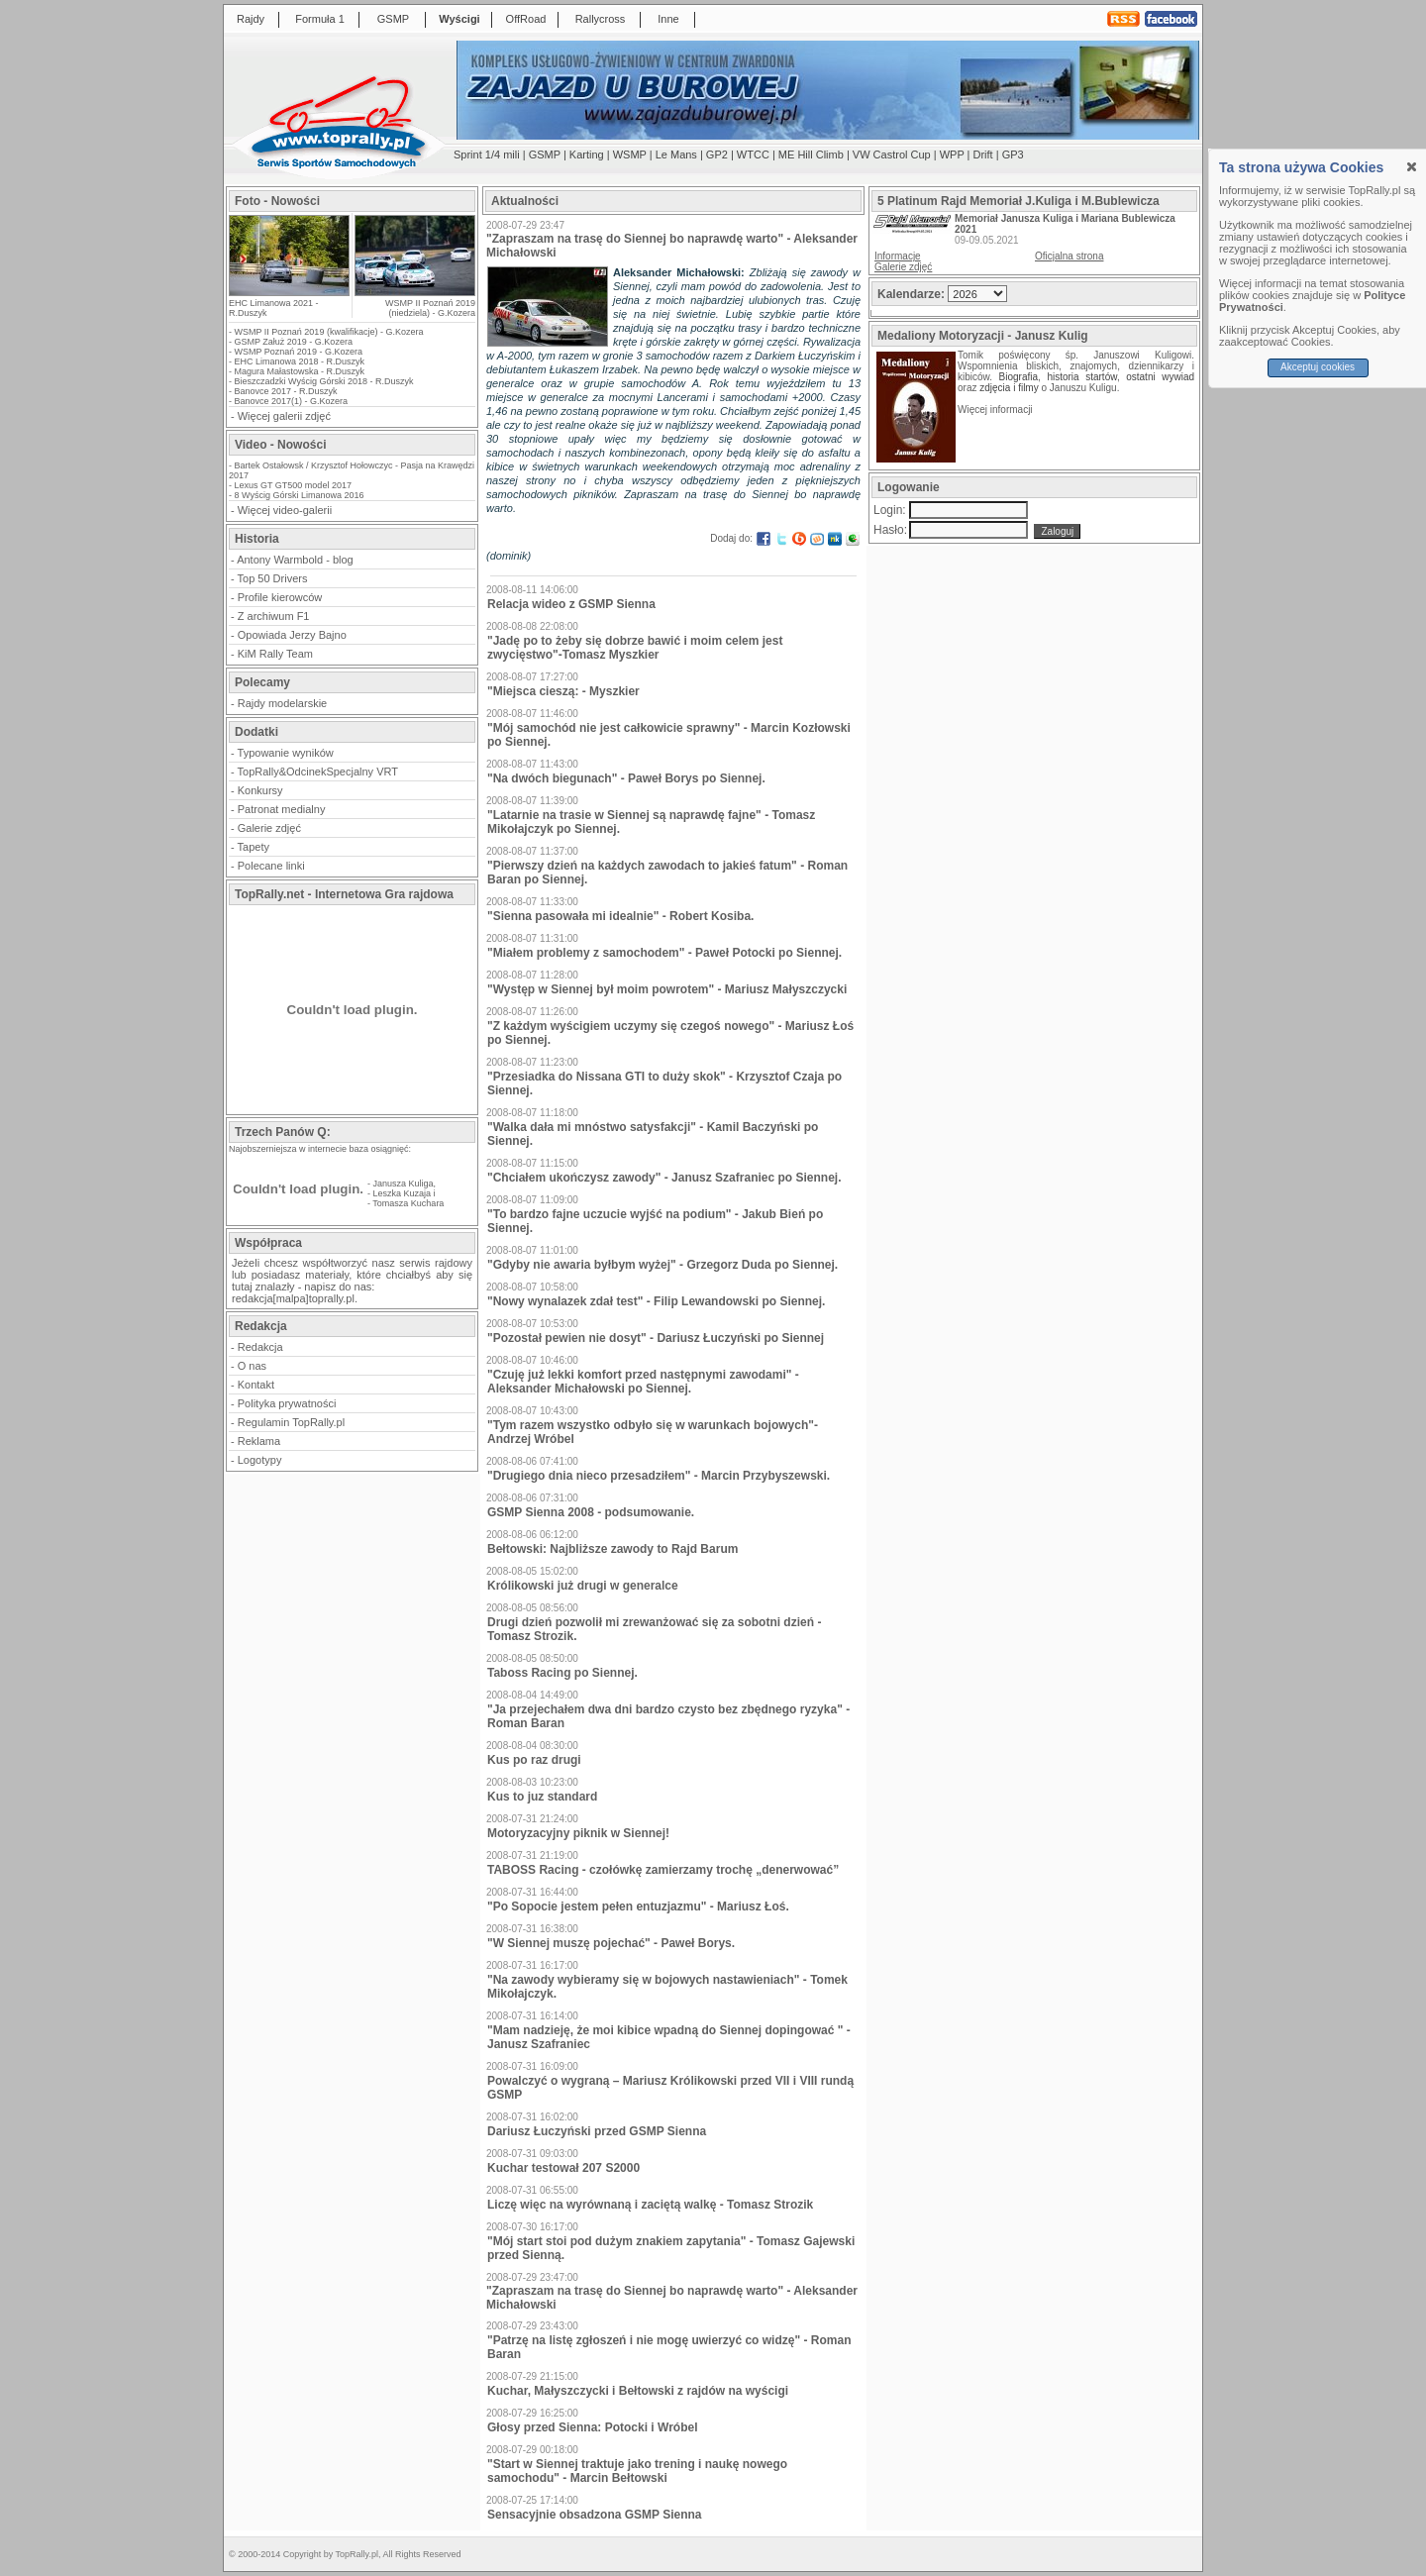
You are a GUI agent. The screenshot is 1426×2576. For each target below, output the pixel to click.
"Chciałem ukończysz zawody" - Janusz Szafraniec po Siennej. (664, 1178)
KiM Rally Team (275, 654)
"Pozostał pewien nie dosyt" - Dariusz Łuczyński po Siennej (655, 1338)
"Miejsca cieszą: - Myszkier (563, 691)
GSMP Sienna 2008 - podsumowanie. (590, 1512)
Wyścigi (459, 19)
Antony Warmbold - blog (295, 560)
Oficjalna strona (1069, 256)
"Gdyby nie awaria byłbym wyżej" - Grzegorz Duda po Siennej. (662, 1265)
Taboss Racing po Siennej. (562, 1673)
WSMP (630, 154)
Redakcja (260, 1347)
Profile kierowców (280, 597)
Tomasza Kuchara (408, 1203)
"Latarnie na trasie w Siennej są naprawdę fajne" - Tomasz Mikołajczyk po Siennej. (651, 822)
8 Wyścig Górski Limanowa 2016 (299, 495)
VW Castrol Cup (892, 154)
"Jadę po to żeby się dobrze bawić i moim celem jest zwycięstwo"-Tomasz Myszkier (634, 648)
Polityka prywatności (287, 1403)
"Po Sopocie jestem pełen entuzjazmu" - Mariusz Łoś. (638, 1906)
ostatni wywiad (1160, 376)
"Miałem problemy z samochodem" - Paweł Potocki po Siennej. (664, 953)
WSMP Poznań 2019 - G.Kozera (298, 352)
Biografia (1018, 376)
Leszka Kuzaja (402, 1193)
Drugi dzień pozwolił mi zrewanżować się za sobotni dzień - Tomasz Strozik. (654, 1629)
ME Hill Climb (811, 154)
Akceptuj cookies (1317, 366)
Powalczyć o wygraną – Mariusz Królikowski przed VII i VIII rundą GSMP (670, 2088)
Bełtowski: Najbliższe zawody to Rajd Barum (612, 1549)
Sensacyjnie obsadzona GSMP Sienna (594, 2515)
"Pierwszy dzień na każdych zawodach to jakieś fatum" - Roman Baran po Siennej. (667, 872)
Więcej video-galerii (285, 510)
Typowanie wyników (286, 753)
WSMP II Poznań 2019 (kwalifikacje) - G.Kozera (329, 332)
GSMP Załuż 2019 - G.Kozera (294, 342)
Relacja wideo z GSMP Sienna (571, 604)
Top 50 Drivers (273, 578)
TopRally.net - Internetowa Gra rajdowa (344, 894)
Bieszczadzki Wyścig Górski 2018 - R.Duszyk (324, 381)
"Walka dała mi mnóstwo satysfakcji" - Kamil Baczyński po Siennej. (652, 1134)
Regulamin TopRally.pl (291, 1422)
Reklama (259, 1441)
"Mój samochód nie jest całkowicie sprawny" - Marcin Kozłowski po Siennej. (669, 735)
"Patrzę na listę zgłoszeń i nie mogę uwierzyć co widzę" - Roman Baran (669, 2347)
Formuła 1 (320, 19)
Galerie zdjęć (269, 828)
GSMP (393, 19)
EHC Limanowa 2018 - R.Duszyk (300, 361)
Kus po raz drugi (534, 1760)
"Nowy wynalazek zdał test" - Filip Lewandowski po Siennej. (656, 1301)
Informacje (897, 256)
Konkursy (260, 790)
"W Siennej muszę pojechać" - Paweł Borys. (611, 1943)
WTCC (753, 154)
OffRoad (526, 19)
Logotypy (260, 1460)
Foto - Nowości (277, 201)
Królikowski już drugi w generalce (582, 1586)
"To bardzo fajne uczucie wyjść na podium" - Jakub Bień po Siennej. (655, 1221)
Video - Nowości (280, 445)
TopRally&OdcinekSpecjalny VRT (318, 771)
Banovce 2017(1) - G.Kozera (292, 401)
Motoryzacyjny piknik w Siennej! (578, 1833)
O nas (252, 1366)
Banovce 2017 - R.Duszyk (286, 391)
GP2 (717, 154)
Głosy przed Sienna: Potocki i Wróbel (592, 2427)
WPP (952, 154)
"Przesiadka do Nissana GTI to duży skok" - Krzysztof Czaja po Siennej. (664, 1083)
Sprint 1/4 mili (487, 154)
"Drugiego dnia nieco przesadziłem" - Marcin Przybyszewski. (658, 1476)
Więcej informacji (996, 409)
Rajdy (250, 19)
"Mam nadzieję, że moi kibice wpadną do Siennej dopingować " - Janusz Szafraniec (669, 2037)
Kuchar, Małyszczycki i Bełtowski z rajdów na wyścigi (637, 2391)
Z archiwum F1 (274, 616)
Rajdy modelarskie (282, 703)
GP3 (1013, 154)
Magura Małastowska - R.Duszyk (300, 371)
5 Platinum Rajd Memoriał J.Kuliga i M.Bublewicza (1018, 201)
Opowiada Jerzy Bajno (292, 635)
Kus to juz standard (542, 1796)
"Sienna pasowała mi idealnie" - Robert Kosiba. (620, 916)
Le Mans (676, 154)
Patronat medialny (282, 809)
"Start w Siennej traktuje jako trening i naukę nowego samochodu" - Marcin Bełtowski (637, 2471)
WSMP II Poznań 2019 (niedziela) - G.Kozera (430, 308)
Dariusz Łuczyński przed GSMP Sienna (596, 2131)
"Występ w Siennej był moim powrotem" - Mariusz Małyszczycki (667, 989)
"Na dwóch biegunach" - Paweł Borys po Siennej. (626, 778)
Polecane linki (271, 866)
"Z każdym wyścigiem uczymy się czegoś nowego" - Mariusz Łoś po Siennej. (670, 1033)
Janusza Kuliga (403, 1183)
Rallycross (600, 19)
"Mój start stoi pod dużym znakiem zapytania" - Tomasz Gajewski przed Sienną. (671, 2248)
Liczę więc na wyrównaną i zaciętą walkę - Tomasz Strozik (650, 2205)
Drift (983, 154)
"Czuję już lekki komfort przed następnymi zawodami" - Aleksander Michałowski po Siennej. (643, 1381)
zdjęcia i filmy (1008, 387)
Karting (586, 154)
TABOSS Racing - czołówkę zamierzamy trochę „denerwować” (663, 1870)
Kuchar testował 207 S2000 (563, 2168)
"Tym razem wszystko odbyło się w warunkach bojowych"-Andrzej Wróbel (652, 1432)
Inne (668, 19)
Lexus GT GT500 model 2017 (293, 485)
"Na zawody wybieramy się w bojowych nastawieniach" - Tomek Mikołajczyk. (667, 1987)
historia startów (1081, 376)
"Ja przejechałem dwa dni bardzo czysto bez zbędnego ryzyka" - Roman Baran (668, 1716)
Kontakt (256, 1385)
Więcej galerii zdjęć (284, 416)
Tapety (253, 847)
